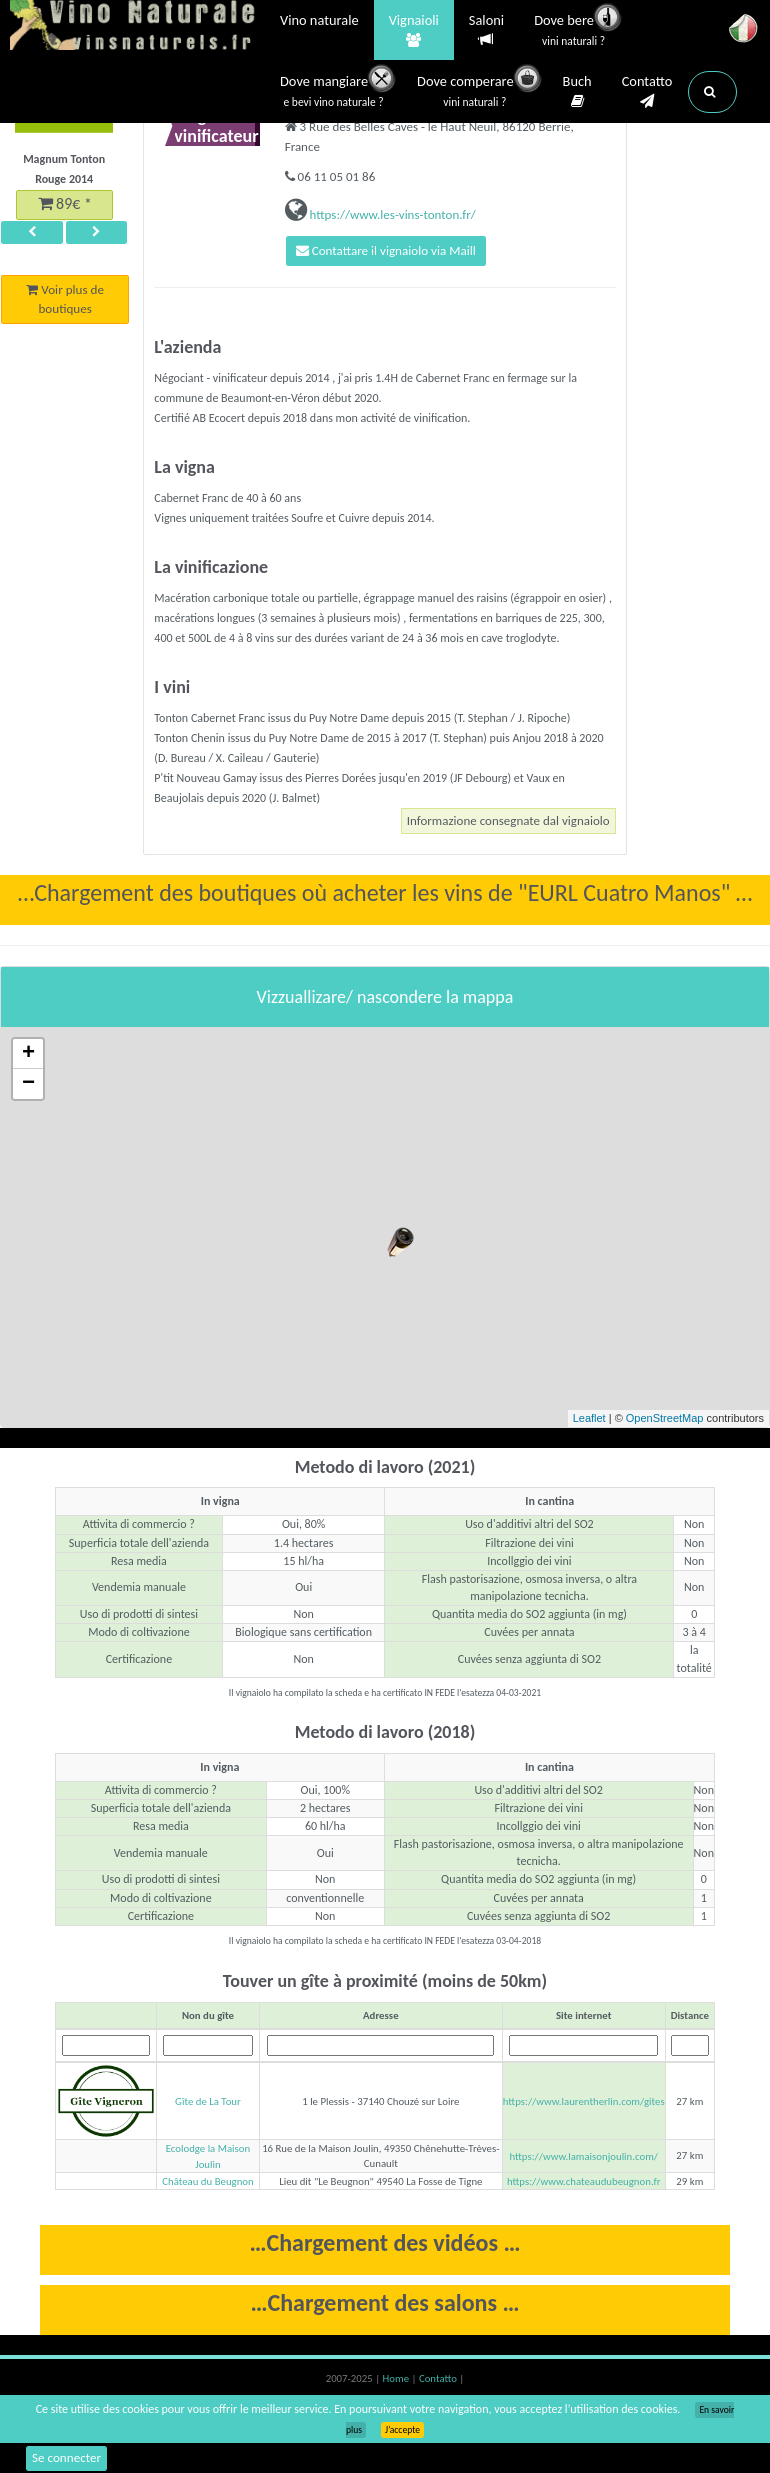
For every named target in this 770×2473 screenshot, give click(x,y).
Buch (577, 92)
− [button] (28, 1087)
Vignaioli (414, 31)
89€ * (64, 206)
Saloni (486, 30)
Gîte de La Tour (208, 2105)
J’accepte (402, 2430)
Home (397, 2382)
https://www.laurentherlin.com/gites (584, 2105)
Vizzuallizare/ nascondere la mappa (385, 1000)
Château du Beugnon (207, 2185)
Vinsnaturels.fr (135, 27)
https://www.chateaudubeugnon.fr (584, 2185)
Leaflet (589, 1422)
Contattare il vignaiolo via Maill (395, 252)
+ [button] (28, 1057)
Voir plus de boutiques (65, 307)
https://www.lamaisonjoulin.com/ (583, 2159)
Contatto (647, 92)
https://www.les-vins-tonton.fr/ (391, 214)
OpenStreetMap (665, 1422)
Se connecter (69, 2457)
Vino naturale (319, 22)
